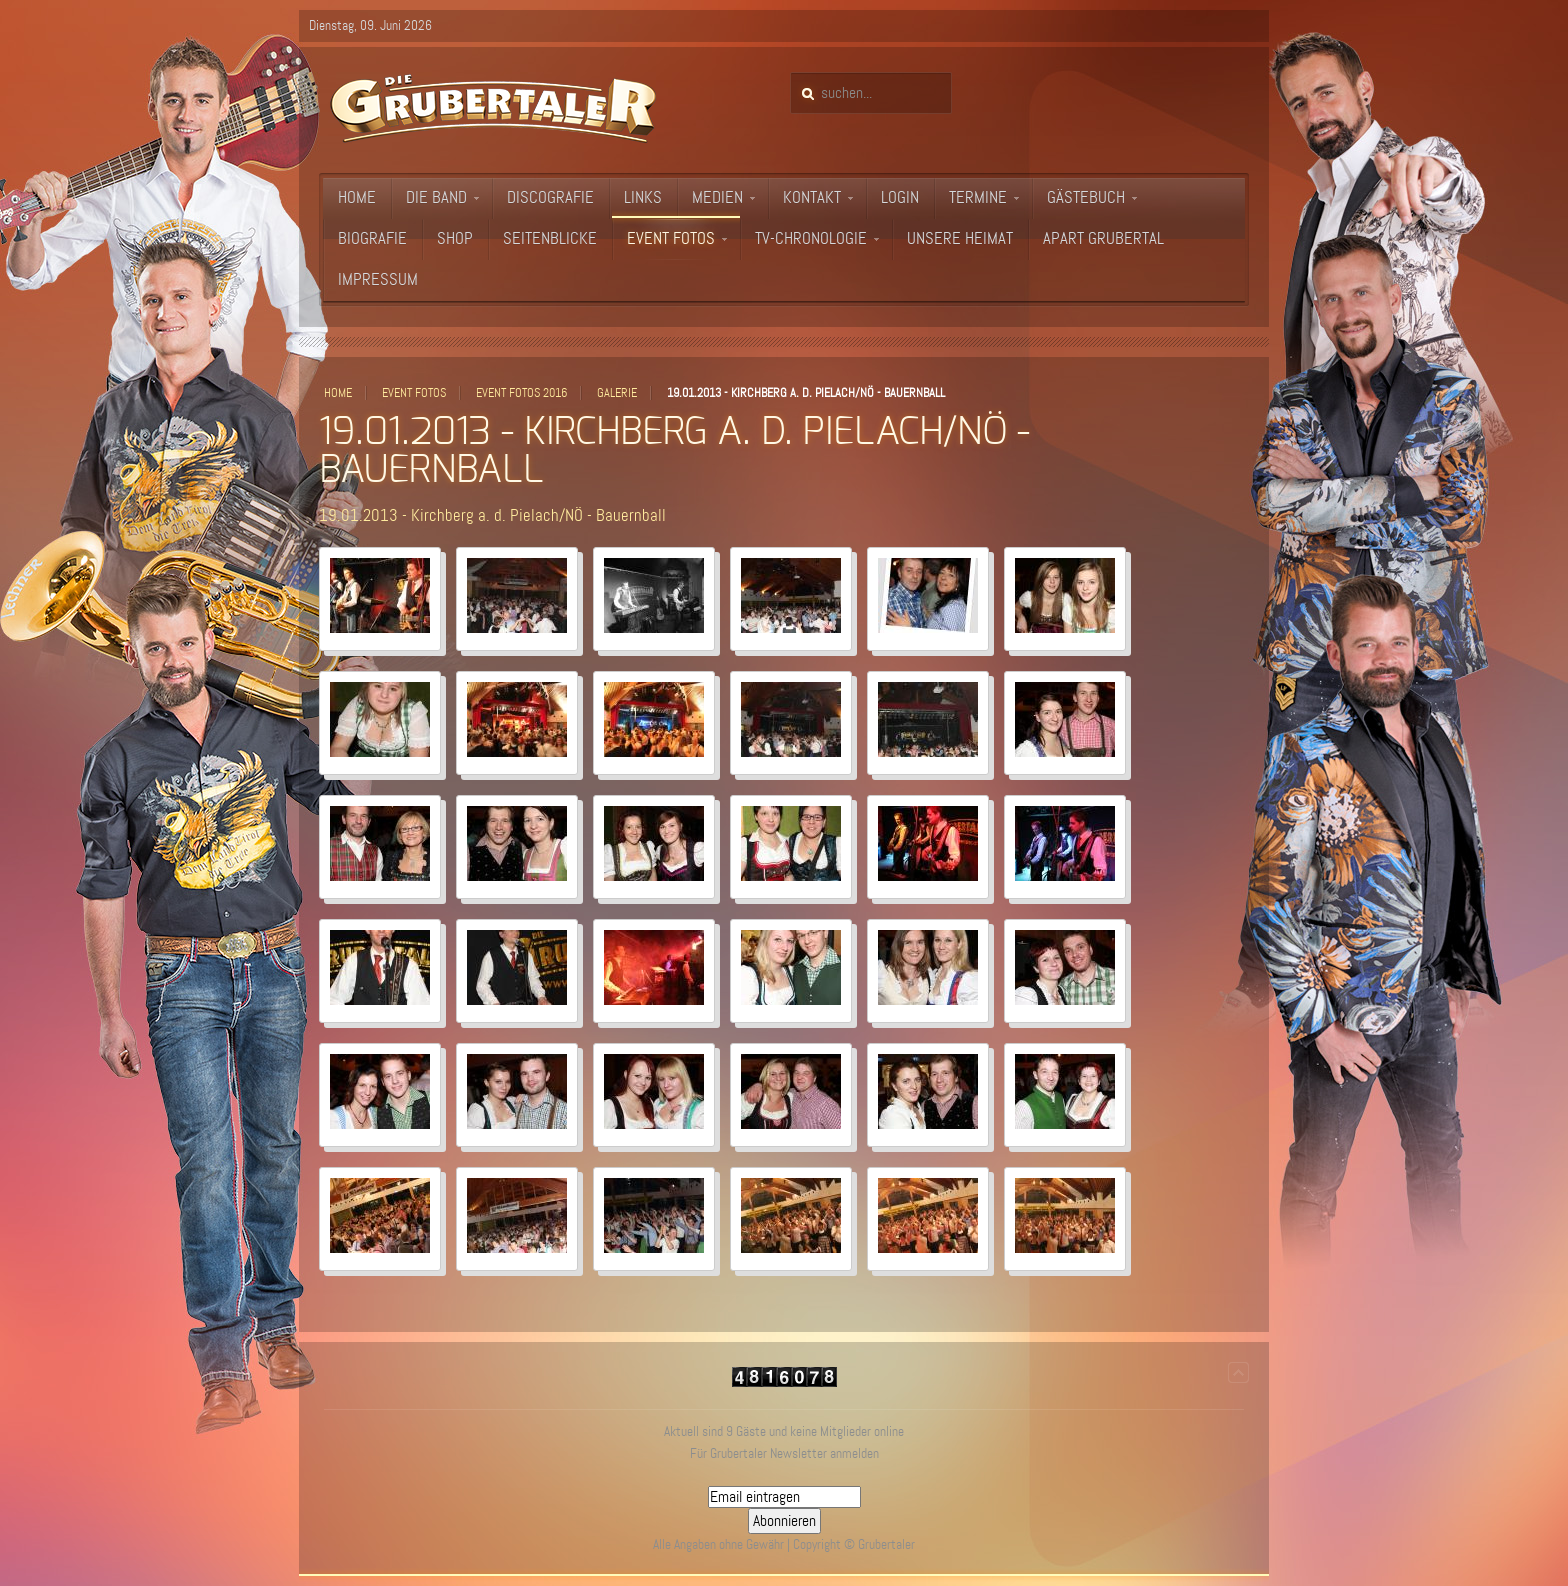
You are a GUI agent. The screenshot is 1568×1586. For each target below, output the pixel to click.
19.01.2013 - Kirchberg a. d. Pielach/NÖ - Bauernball (492, 515)
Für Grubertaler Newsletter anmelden (784, 1453)
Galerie (617, 393)
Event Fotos (414, 393)
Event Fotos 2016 (521, 393)
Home (338, 393)
